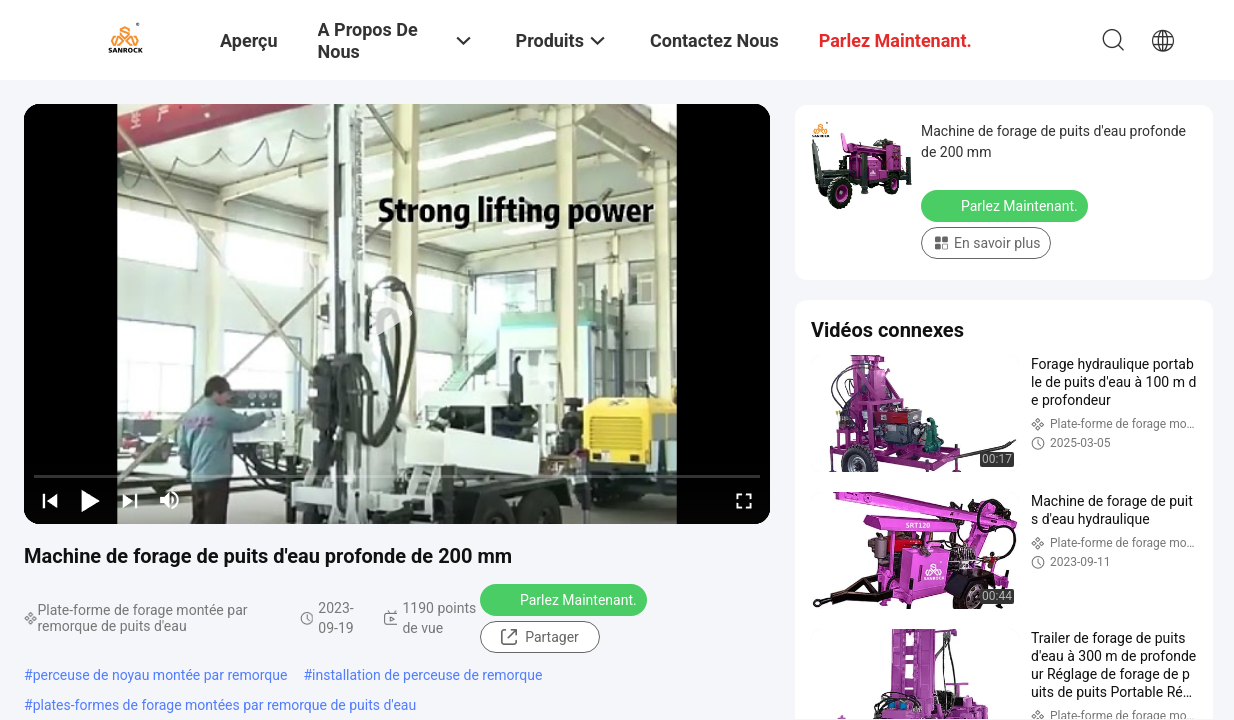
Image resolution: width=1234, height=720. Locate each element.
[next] (130, 500)
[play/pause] (90, 500)
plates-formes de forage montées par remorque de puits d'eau (225, 705)
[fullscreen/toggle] (744, 500)
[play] (397, 314)
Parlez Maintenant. (565, 599)
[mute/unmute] (170, 500)
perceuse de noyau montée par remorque (160, 675)
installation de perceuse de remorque (427, 675)
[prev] (50, 500)
